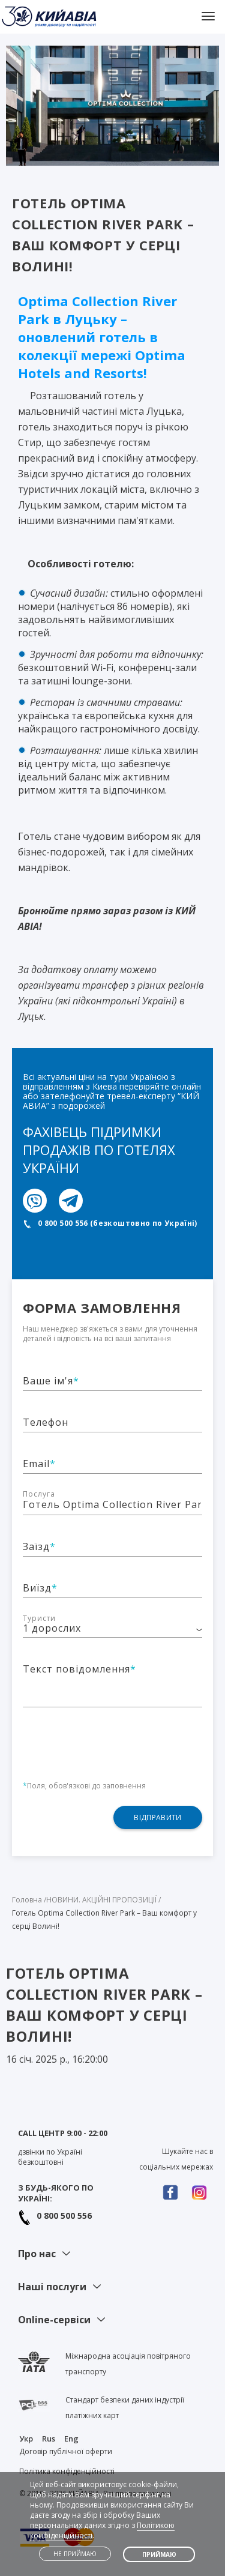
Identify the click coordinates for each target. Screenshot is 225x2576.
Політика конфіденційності (67, 2471)
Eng (71, 2438)
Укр (26, 2438)
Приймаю (159, 2554)
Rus (48, 2438)
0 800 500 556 (64, 2215)
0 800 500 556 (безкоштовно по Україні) (117, 1223)
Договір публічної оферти (65, 2451)
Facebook (173, 2192)
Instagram (202, 2192)
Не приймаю (75, 2554)
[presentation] (114, 1736)
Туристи (39, 1618)
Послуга (39, 1494)
